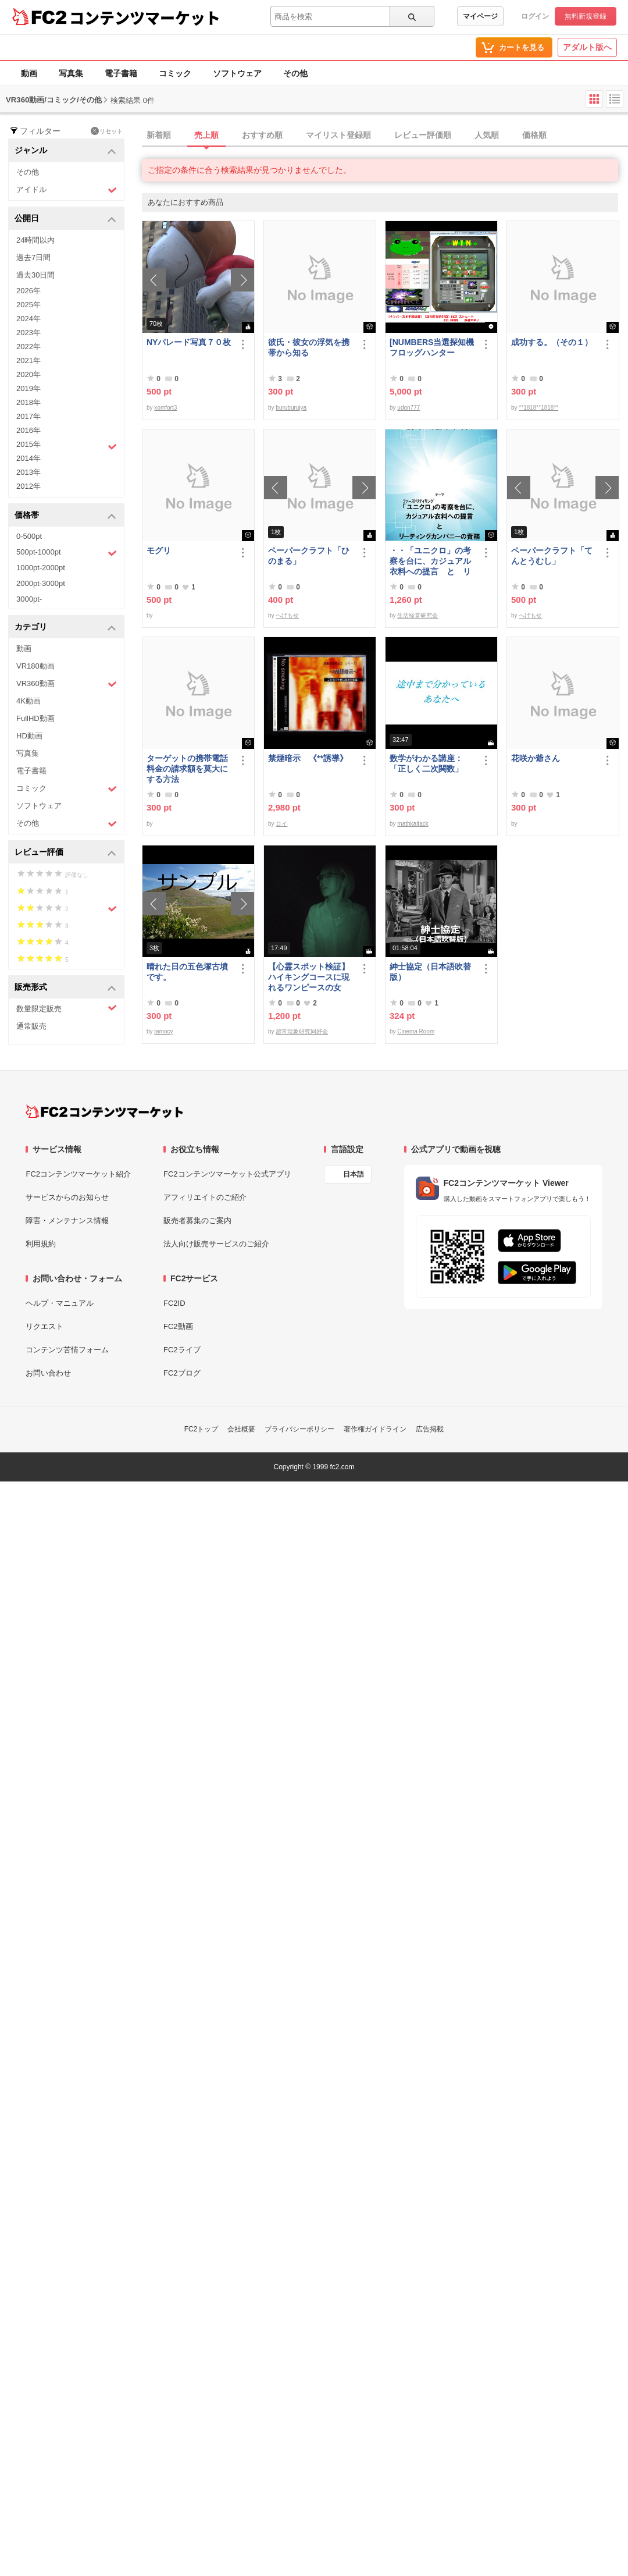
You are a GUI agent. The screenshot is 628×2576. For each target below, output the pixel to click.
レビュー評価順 (422, 135)
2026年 (28, 290)
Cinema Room (415, 1031)
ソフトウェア (237, 73)
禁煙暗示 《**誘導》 (308, 758)
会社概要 (241, 1429)
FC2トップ (201, 1429)
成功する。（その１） (552, 342)
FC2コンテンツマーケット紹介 (78, 1174)
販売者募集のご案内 (197, 1220)
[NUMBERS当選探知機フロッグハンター (432, 347)
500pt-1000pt (66, 553)
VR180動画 (35, 666)
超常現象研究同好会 (302, 1031)
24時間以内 (35, 240)
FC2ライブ (182, 1349)
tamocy (163, 1031)
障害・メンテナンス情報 (67, 1220)
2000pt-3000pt (40, 583)
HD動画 (29, 735)
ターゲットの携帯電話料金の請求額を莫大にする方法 (187, 769)
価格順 (534, 135)
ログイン (535, 16)
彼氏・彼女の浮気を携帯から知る (308, 347)
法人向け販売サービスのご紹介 (216, 1243)
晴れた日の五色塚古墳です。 (187, 972)
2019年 (28, 388)
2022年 (28, 346)
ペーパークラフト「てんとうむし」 (552, 556)
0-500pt (29, 536)
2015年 (66, 446)
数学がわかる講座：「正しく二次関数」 (426, 763)
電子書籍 (121, 73)
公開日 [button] (65, 219)
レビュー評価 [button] (65, 852)
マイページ (480, 16)
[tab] (385, 135)
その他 (295, 73)
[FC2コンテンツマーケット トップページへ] (104, 1111)
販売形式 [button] (65, 987)
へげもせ (287, 615)
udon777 (408, 407)
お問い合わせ (48, 1373)
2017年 (28, 416)
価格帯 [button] (65, 515)
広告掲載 (430, 1429)
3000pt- (29, 599)
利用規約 (41, 1243)
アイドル (66, 190)
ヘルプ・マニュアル (60, 1303)
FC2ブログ (182, 1373)
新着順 (159, 135)
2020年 (28, 374)
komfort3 (165, 407)
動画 (29, 73)
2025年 (28, 304)
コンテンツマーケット (144, 17)
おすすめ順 (262, 135)
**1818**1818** (538, 407)
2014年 (28, 458)
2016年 (28, 430)
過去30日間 (35, 275)
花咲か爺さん (535, 758)
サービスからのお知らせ (67, 1197)
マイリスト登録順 (338, 135)
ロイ (281, 823)
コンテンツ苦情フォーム (67, 1349)
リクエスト (44, 1326)
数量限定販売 (66, 1008)
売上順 (206, 135)
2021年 (28, 360)
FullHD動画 (35, 718)
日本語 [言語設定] (353, 1174)
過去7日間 (33, 257)
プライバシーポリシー (299, 1429)
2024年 (28, 318)
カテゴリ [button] (65, 627)
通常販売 (31, 1026)
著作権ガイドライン (375, 1429)
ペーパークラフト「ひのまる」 (308, 556)
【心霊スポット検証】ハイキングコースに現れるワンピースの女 (308, 977)
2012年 (28, 486)
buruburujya (291, 407)
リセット (107, 131)
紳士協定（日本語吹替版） (430, 972)
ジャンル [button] (65, 151)
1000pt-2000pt (40, 567)
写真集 (71, 73)
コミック (175, 73)
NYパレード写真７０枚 (189, 342)
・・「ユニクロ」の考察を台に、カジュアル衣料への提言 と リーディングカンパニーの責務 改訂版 (430, 561)
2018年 (28, 402)
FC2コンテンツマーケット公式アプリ (227, 1174)
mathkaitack (412, 823)
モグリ (159, 550)
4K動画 (28, 701)
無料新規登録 (585, 16)
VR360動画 (66, 684)
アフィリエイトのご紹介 (205, 1197)
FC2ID (174, 1303)
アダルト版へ (587, 47)
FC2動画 (178, 1326)
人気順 (486, 135)
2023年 (28, 332)
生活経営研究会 (417, 615)
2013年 (28, 472)
